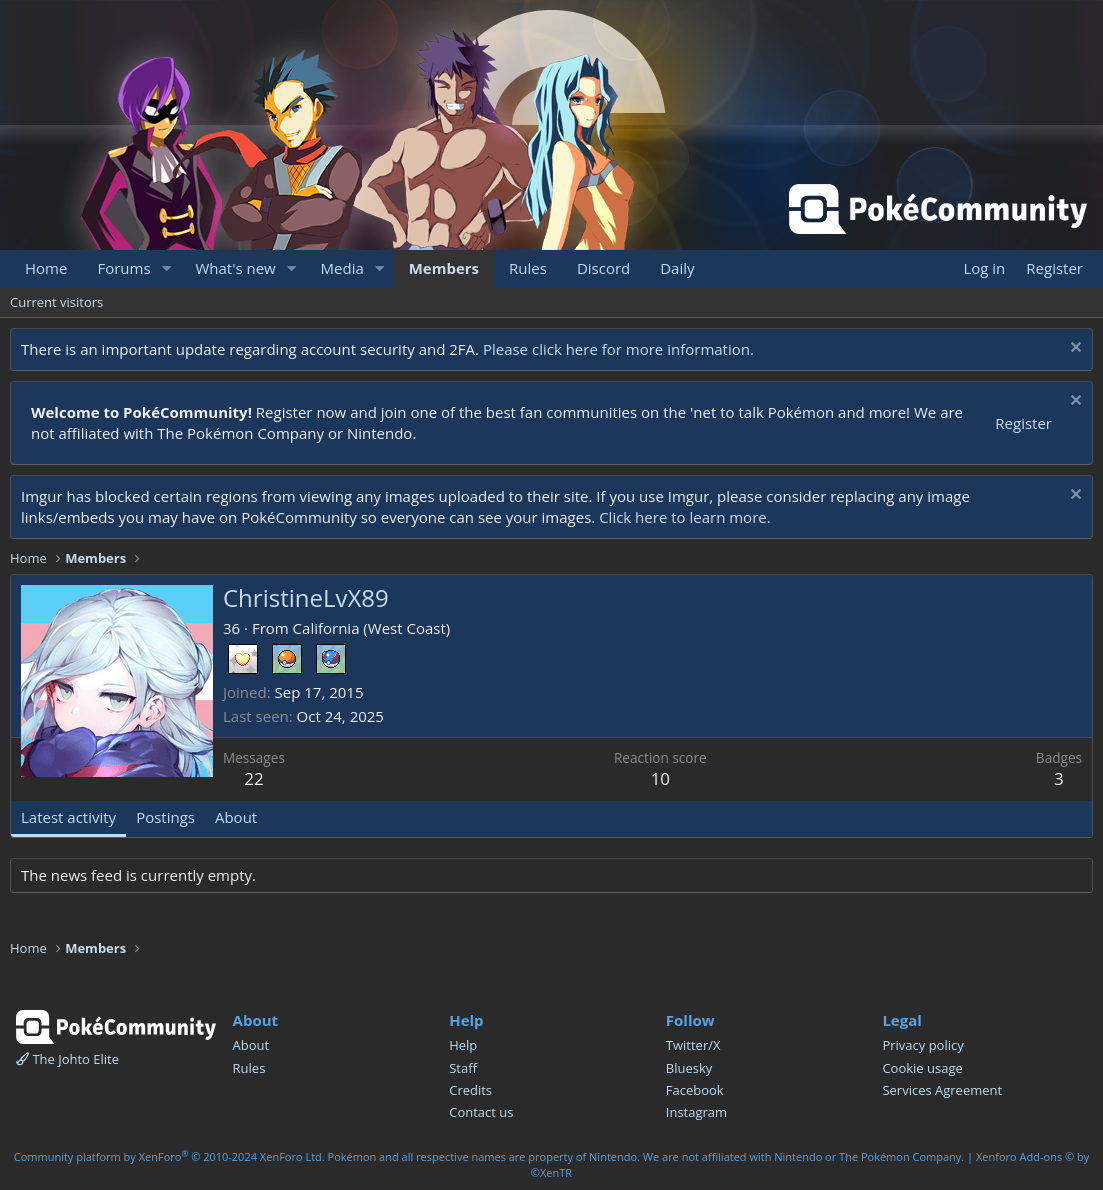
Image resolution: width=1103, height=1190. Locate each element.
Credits (470, 1090)
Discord (603, 268)
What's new (235, 268)
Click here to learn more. (685, 517)
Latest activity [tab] (68, 817)
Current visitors (56, 302)
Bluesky (689, 1068)
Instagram (696, 1112)
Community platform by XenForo (169, 1156)
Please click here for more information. (618, 349)
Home (46, 268)
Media (342, 268)
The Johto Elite (67, 1059)
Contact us (481, 1112)
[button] (166, 268)
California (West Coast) (372, 628)
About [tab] (236, 817)
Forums (123, 268)
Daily (677, 268)
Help (463, 1045)
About (251, 1045)
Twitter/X (693, 1045)
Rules (528, 268)
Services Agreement (942, 1090)
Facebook (695, 1090)
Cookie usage (922, 1068)
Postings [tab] (165, 817)
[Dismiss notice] (1073, 349)
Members (444, 268)
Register (1023, 423)
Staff (463, 1068)
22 (253, 778)
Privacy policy (922, 1045)
